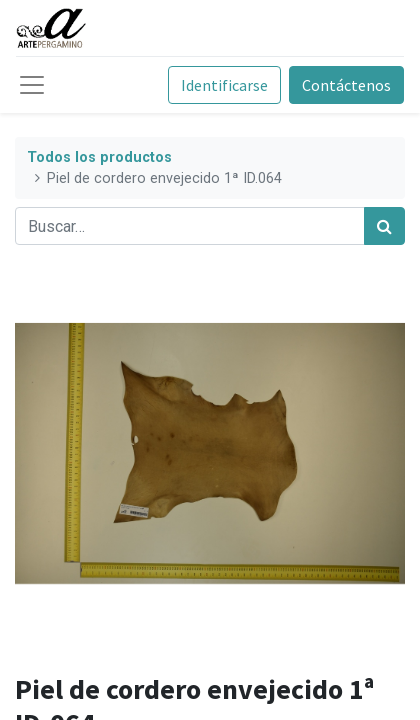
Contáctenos (346, 85)
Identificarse (224, 85)
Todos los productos (99, 157)
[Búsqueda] (384, 226)
